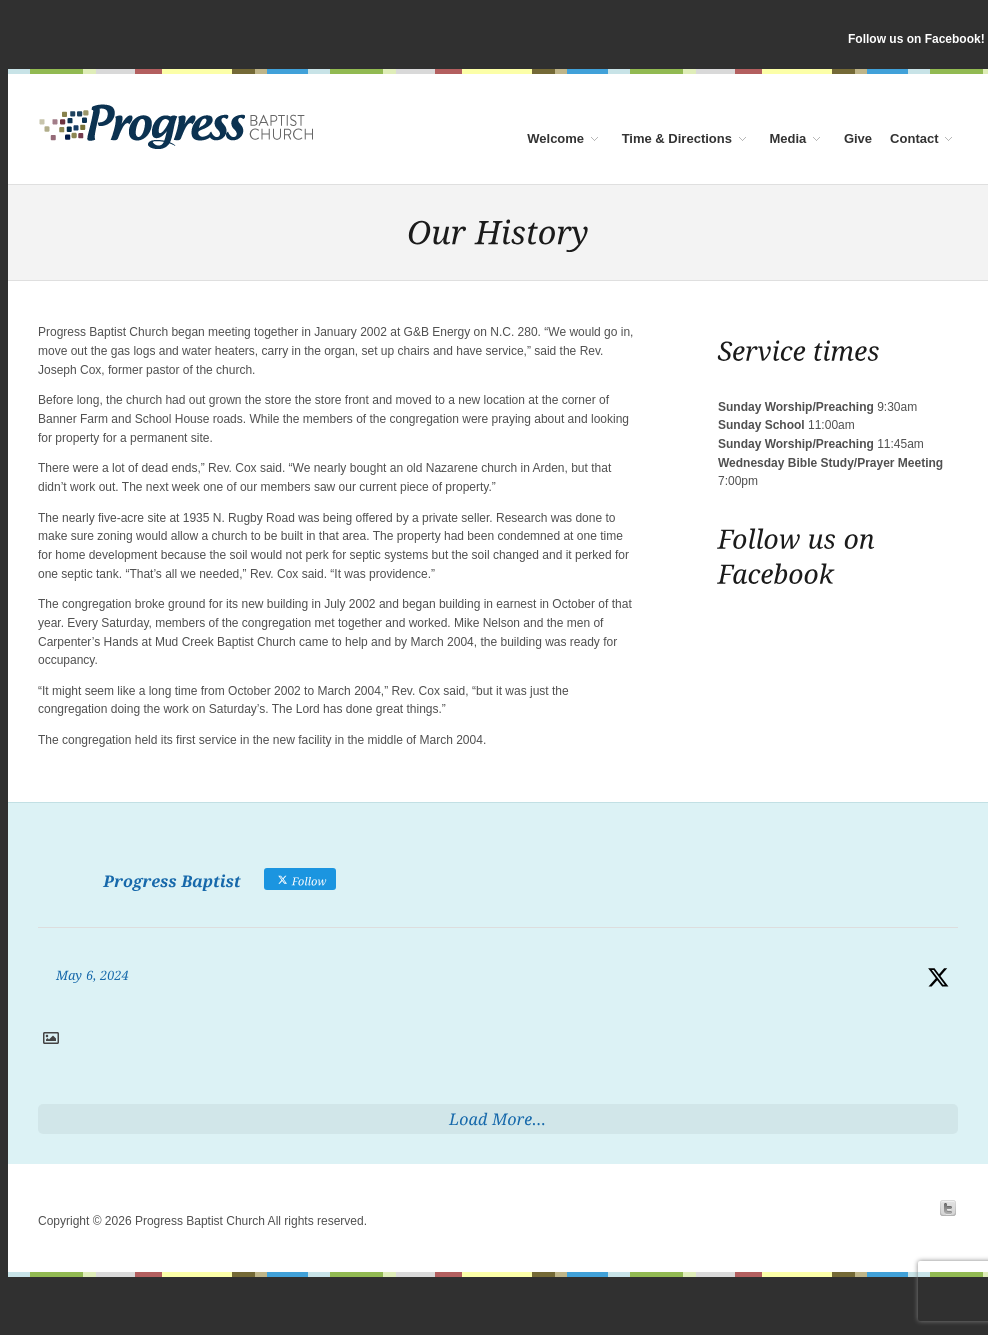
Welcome (558, 138)
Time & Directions (680, 138)
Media (790, 138)
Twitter (948, 1208)
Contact (917, 138)
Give (858, 138)
